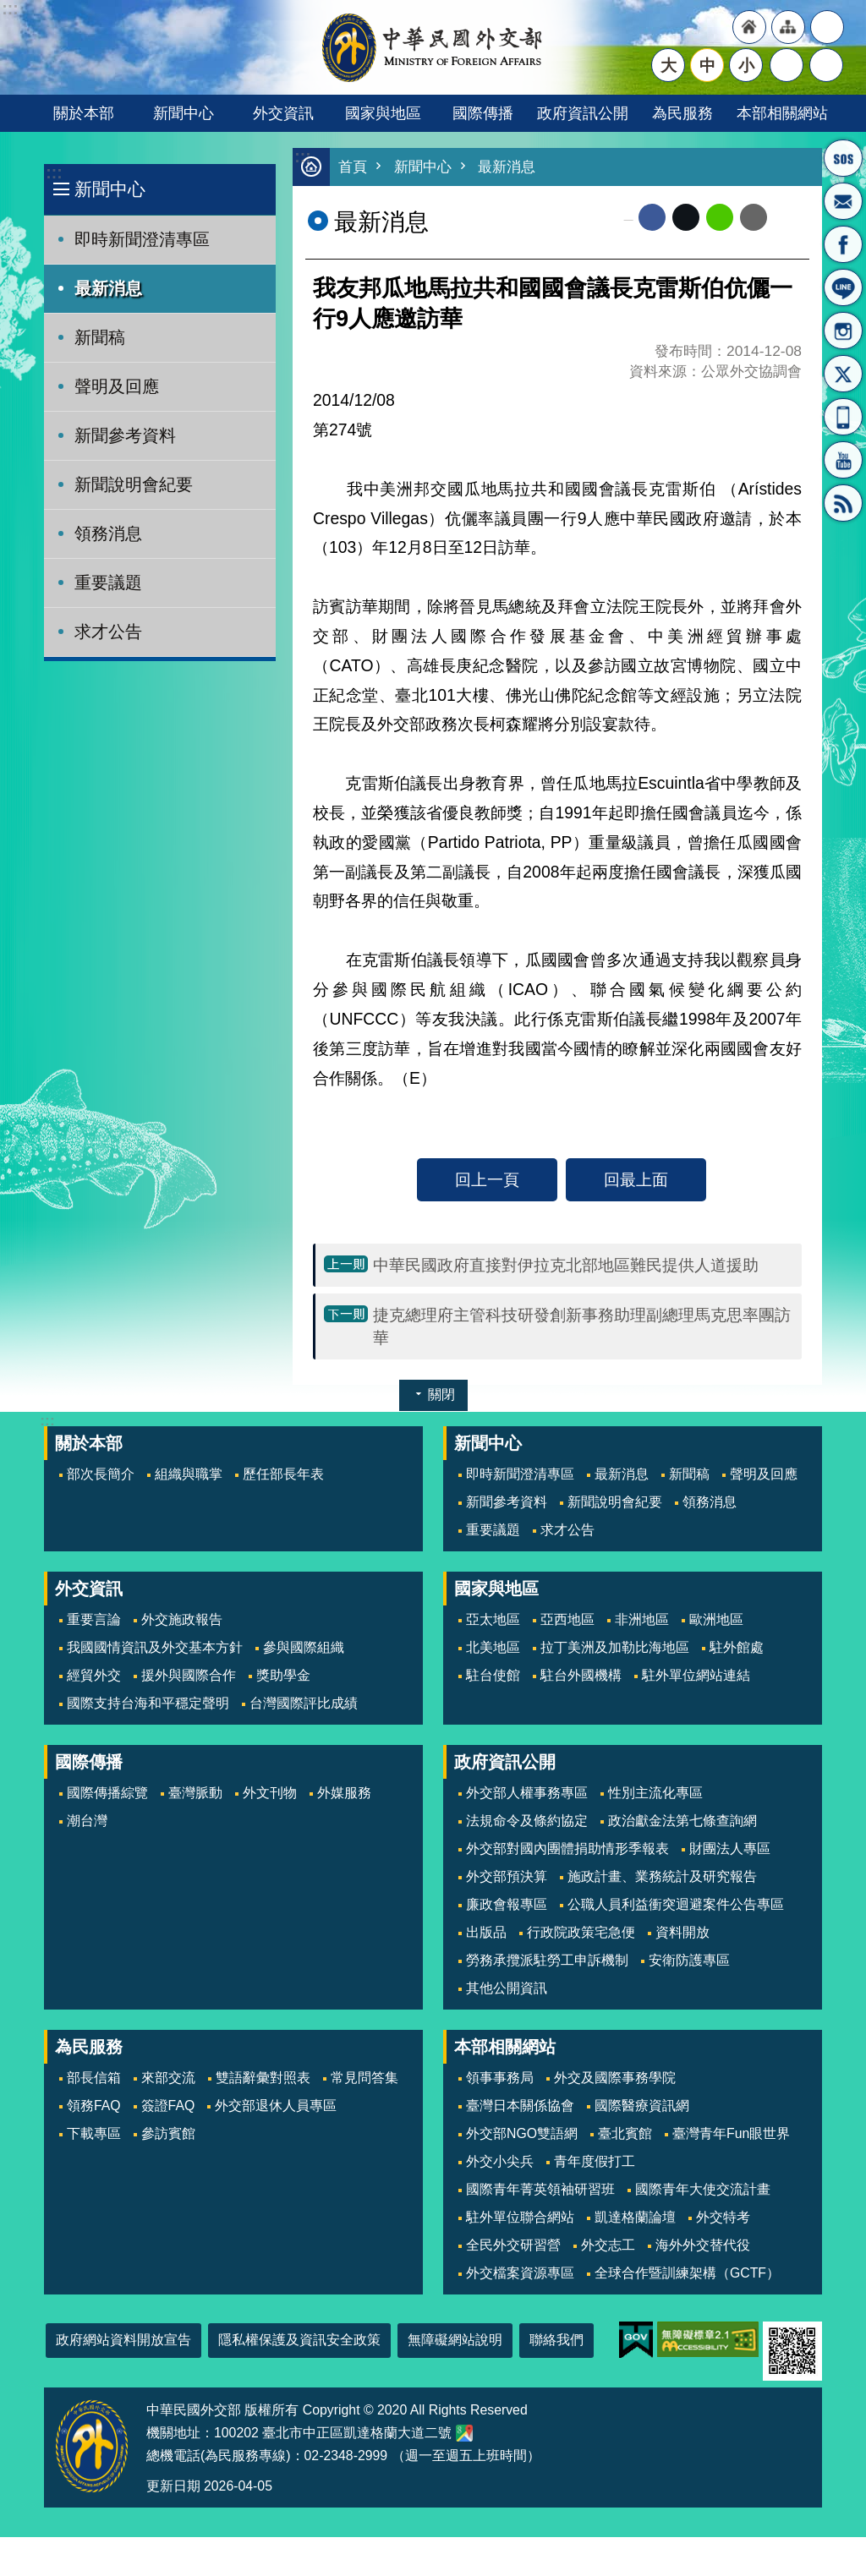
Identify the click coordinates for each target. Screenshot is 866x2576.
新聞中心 (183, 113)
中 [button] (707, 65)
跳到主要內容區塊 (8, 8)
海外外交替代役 (702, 2245)
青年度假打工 (594, 2161)
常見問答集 (364, 2077)
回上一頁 (487, 1179)
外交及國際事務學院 (615, 2077)
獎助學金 (283, 1675)
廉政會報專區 (506, 1904)
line (719, 217)
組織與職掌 (188, 1474)
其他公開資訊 (506, 1988)
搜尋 (826, 65)
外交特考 (723, 2217)
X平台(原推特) (843, 373)
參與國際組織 (303, 1647)
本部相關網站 (782, 113)
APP (843, 416)
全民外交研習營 (513, 2245)
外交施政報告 (181, 1619)
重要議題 (108, 582)
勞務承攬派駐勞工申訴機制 (547, 1960)
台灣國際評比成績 (303, 1703)
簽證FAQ (168, 2105)
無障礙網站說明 (455, 2340)
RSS (843, 503)
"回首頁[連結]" (749, 27)
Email (753, 217)
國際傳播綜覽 (107, 1793)
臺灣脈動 (195, 1793)
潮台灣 (87, 1820)
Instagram (843, 330)
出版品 (486, 1932)
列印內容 (788, 217)
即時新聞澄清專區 (142, 239)
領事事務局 (500, 2077)
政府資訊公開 (582, 113)
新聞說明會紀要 (133, 484)
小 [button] (746, 65)
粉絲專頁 (843, 244)
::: (54, 173)
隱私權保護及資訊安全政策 (299, 2340)
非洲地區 (642, 1619)
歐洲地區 (716, 1619)
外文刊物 (270, 1793)
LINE (843, 287)
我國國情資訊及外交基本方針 (155, 1647)
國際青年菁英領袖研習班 (540, 2189)
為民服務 (682, 113)
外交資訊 (283, 113)
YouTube (843, 460)
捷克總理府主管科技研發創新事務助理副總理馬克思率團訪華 (582, 1326)
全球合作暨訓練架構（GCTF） (687, 2273)
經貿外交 (94, 1675)
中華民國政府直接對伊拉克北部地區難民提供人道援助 (566, 1264)
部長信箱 (843, 201)
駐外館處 (737, 1647)
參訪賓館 (168, 2133)
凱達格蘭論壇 (635, 2217)
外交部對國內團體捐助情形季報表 (567, 1848)
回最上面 (636, 1179)
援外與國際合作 (188, 1675)
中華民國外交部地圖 (464, 2433)
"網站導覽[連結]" (788, 27)
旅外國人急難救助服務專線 (843, 158)
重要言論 (94, 1619)
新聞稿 (99, 337)
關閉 (441, 1394)
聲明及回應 (116, 386)
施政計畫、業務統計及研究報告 (662, 1876)
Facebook (652, 217)
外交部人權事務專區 (527, 1793)
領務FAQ (94, 2105)
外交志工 (608, 2245)
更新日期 (173, 2486)
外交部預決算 (506, 1876)
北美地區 (493, 1647)
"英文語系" (827, 27)
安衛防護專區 (689, 1960)
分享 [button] (786, 65)
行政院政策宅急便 (581, 1932)
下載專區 (94, 2133)
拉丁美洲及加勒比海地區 (614, 1647)
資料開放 (682, 1932)
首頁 (352, 167)
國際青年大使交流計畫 (702, 2189)
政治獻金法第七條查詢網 (682, 1820)
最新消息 (108, 288)
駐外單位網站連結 (696, 1675)
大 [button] (668, 65)
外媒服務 (344, 1793)
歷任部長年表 (283, 1474)
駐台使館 (493, 1675)
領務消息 (108, 533)
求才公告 (108, 631)
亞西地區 (567, 1619)
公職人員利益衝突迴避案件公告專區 (675, 1904)
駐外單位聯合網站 (520, 2217)
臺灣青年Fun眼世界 (731, 2133)
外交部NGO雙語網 (522, 2133)
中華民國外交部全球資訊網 (433, 47)
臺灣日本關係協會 (520, 2105)
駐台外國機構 (581, 1675)
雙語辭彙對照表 (263, 2077)
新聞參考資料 (125, 435)
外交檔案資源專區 (520, 2273)
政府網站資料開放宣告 (123, 2340)
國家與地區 (383, 113)
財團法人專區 (729, 1848)
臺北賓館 (625, 2133)
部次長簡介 (100, 1474)
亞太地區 (493, 1619)
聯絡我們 (556, 2340)
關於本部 (83, 113)
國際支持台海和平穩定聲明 (148, 1703)
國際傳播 (482, 113)
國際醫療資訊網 (642, 2105)
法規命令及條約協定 (527, 1820)
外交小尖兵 (500, 2161)
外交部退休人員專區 (276, 2105)
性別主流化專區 (655, 1793)
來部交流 (168, 2077)
